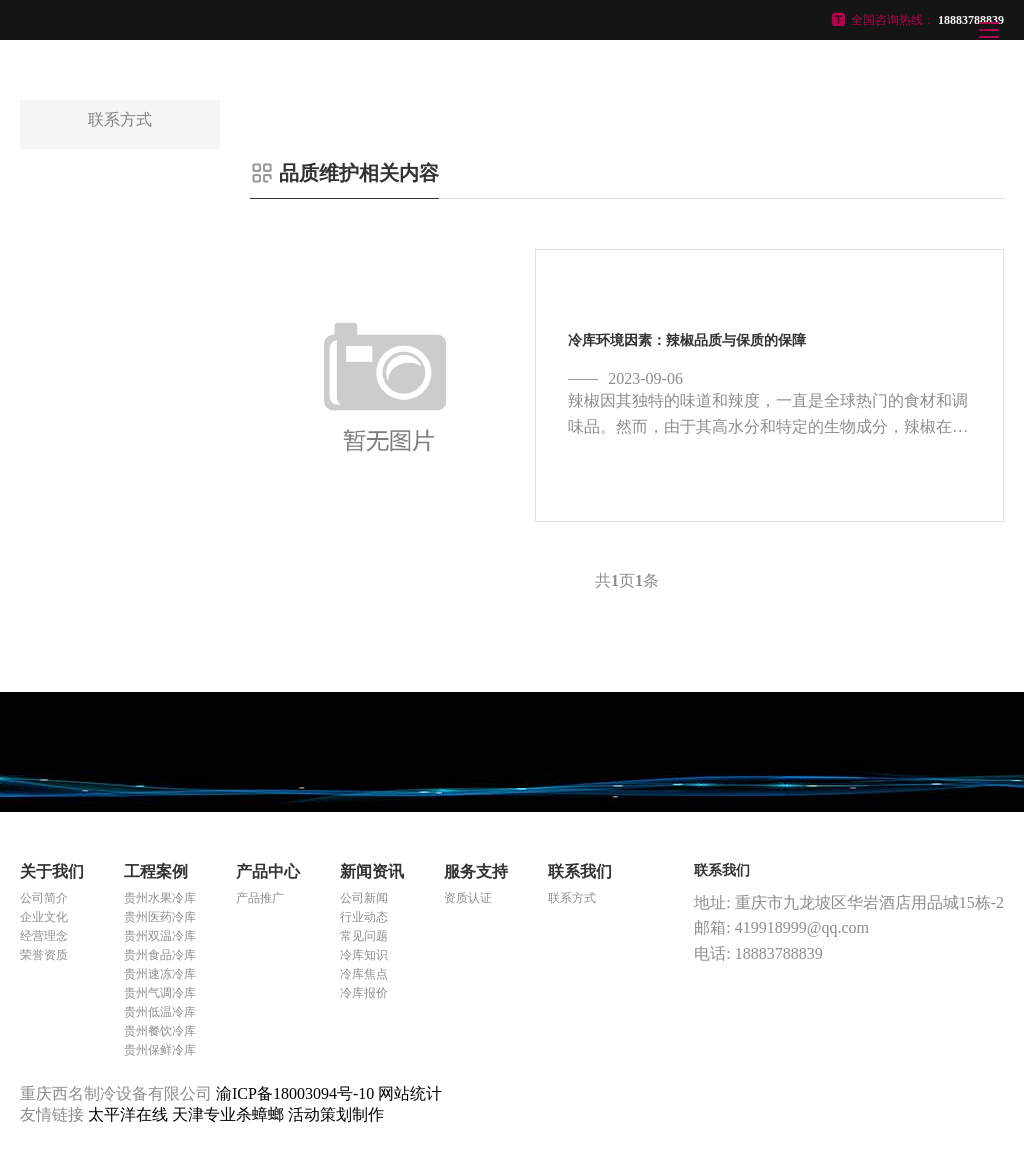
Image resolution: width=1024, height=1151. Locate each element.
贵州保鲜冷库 (160, 1050)
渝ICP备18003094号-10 (295, 1093)
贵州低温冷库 (160, 1012)
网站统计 (410, 1093)
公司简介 (44, 898)
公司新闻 (364, 898)
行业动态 (364, 917)
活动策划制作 (336, 1114)
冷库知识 (364, 955)
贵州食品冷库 (160, 955)
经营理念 (44, 936)
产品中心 (268, 871)
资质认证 (468, 898)
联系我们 (580, 871)
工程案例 (156, 871)
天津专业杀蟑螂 (230, 1114)
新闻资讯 (372, 871)
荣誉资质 (44, 955)
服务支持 (476, 871)
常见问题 (364, 936)
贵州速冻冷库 (160, 974)
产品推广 (260, 898)
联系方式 (572, 898)
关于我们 (52, 871)
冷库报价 (364, 993)
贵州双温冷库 (160, 936)
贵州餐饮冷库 (160, 1031)
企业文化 (44, 917)
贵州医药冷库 (160, 917)
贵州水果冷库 (160, 898)
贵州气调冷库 (160, 993)
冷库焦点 (364, 974)
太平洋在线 (130, 1114)
